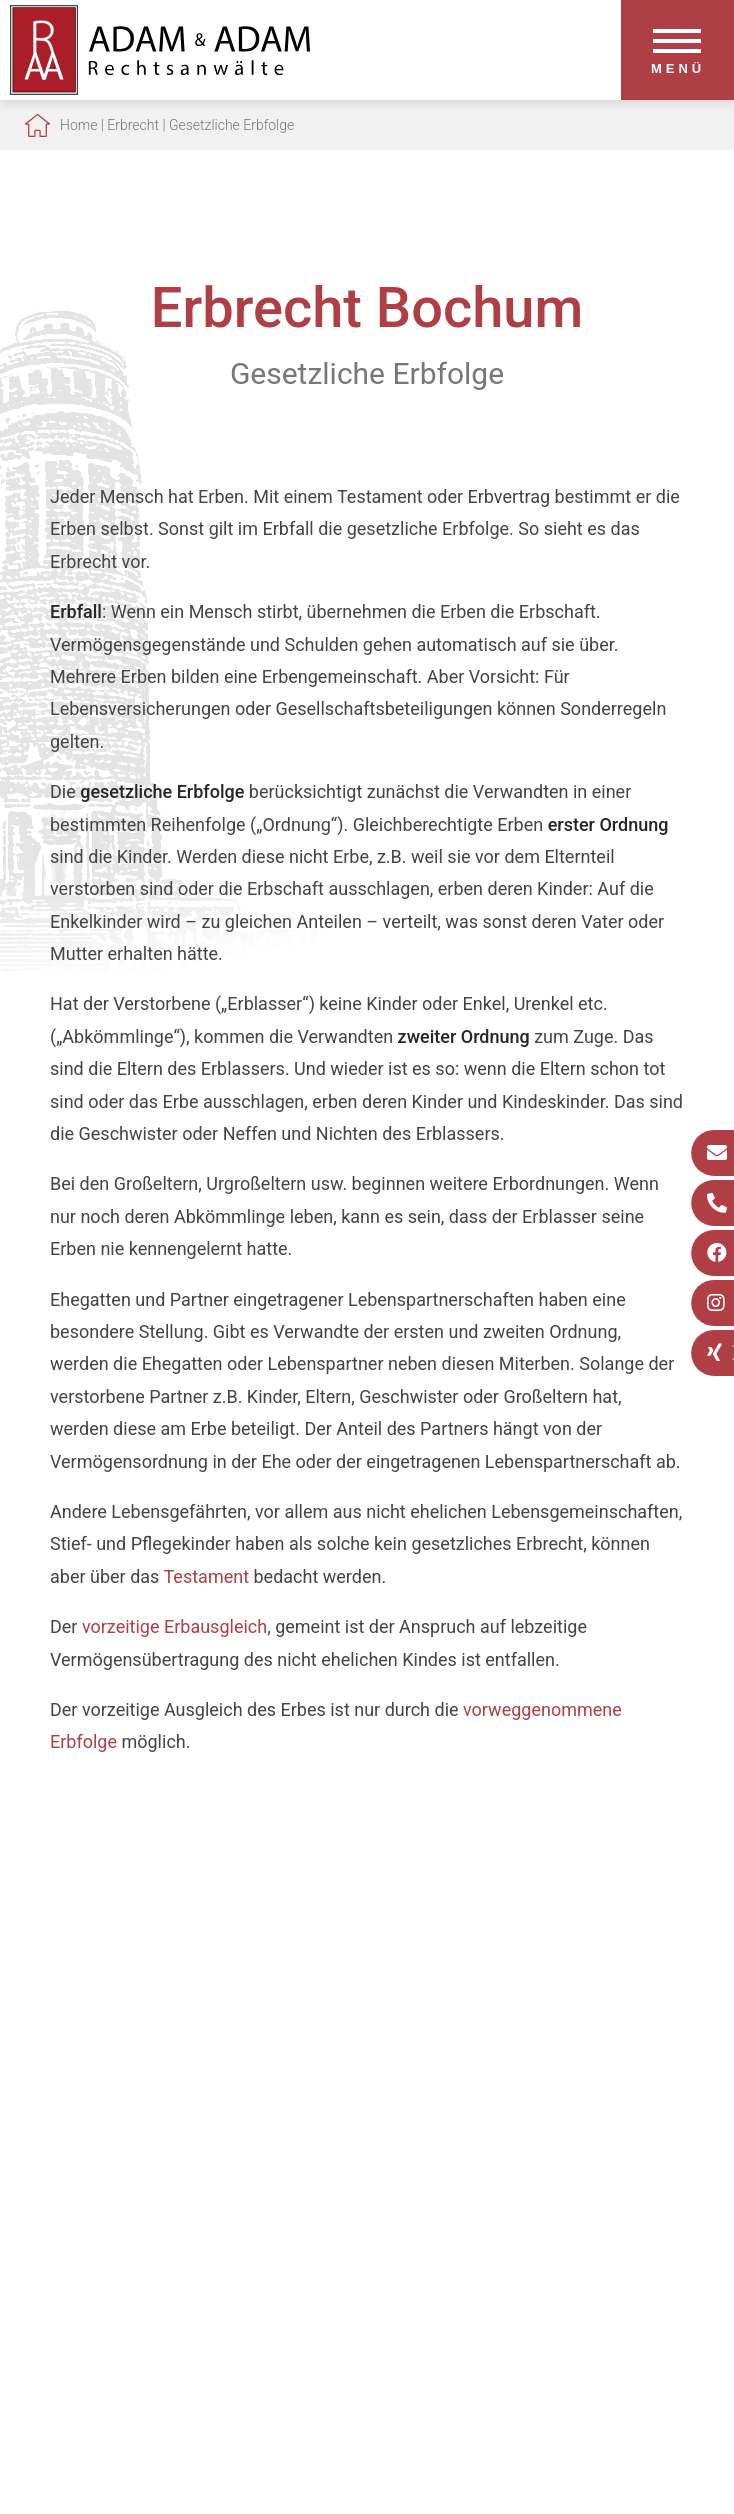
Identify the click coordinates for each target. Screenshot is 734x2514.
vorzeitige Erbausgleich (174, 1626)
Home (78, 125)
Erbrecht (133, 125)
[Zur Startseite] (160, 88)
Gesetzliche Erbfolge (231, 125)
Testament (207, 1576)
